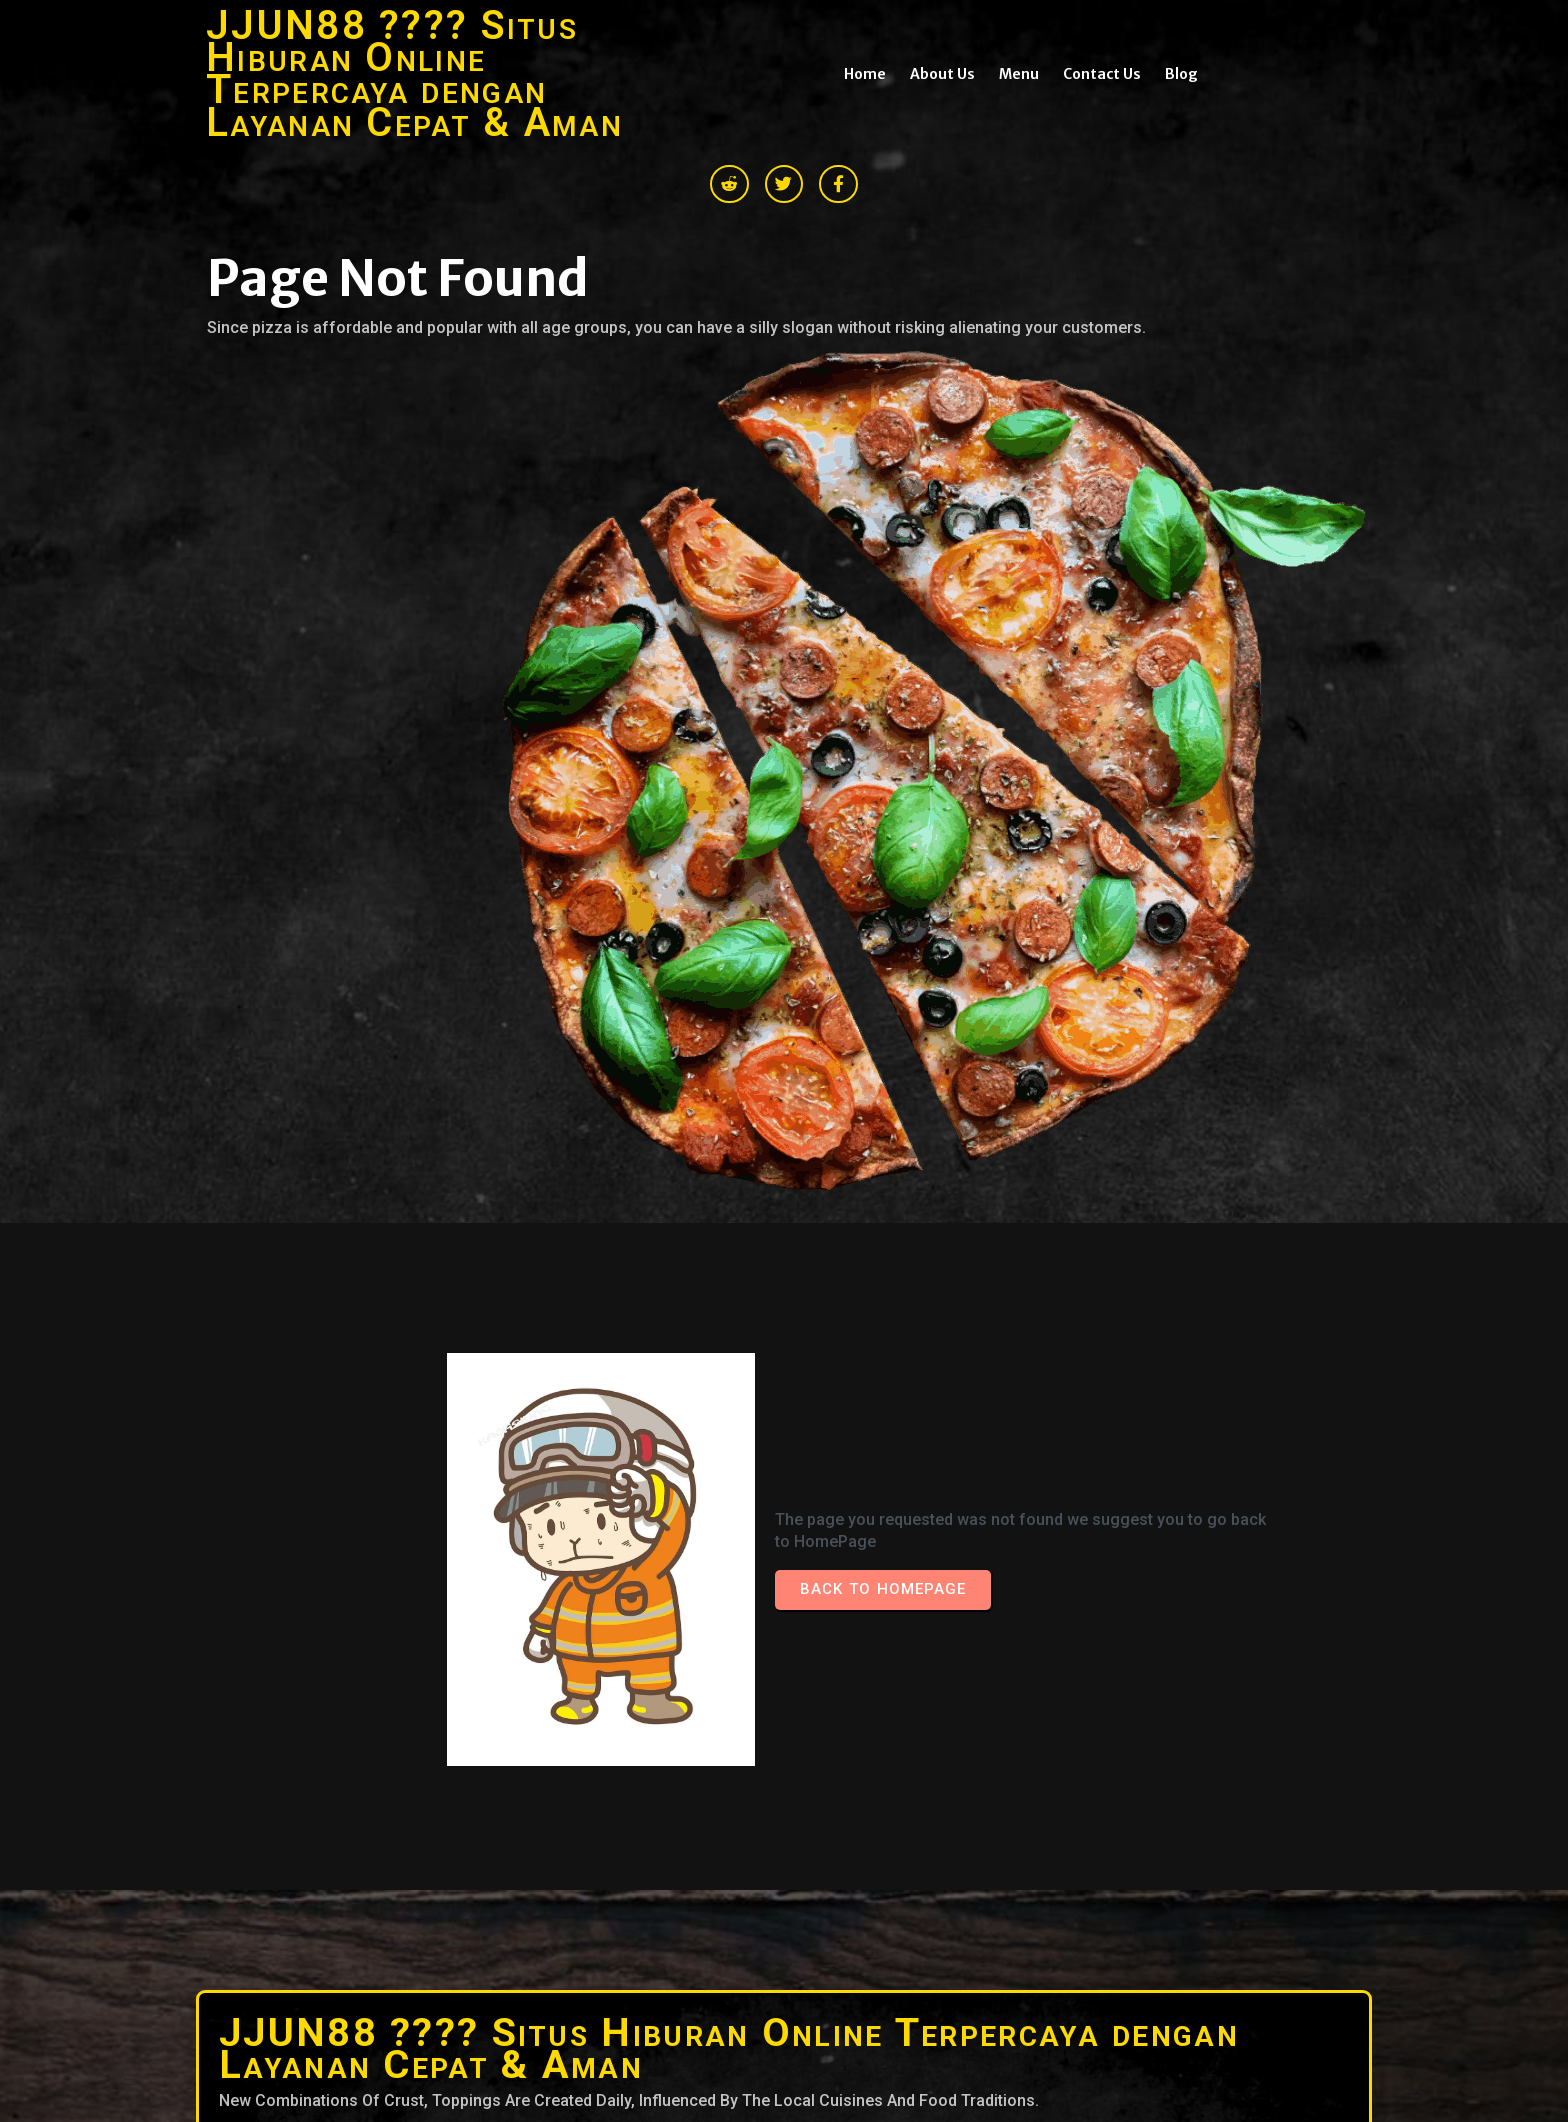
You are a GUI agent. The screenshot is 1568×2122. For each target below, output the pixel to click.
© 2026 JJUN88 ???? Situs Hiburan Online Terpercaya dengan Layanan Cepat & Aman (487, 1863)
